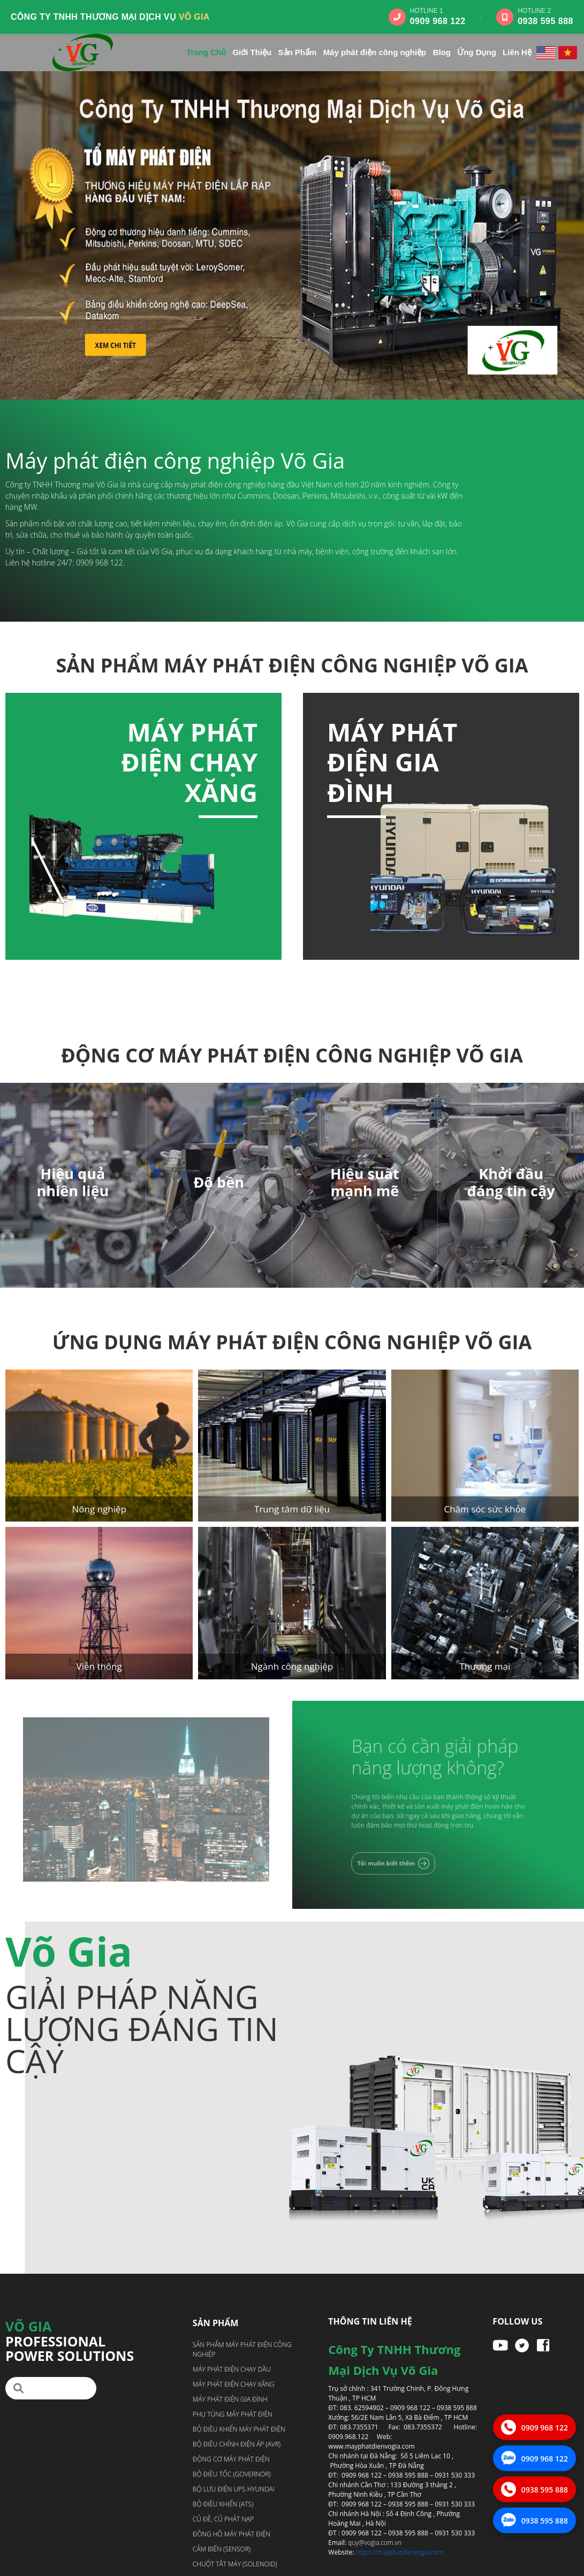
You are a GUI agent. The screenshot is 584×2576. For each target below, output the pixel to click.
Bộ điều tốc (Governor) (232, 2474)
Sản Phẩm (297, 52)
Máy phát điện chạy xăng (487, 762)
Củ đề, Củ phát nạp (223, 2519)
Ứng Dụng (476, 52)
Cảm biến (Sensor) (222, 2549)
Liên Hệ (517, 52)
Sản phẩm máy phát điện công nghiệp (242, 2349)
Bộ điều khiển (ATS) (223, 2504)
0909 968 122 (438, 21)
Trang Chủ (206, 52)
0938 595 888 (545, 21)
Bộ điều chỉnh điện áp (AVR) (236, 2444)
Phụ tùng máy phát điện (232, 2414)
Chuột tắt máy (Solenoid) (235, 2564)
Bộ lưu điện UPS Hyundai (234, 2489)
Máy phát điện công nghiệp (375, 52)
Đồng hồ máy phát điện (231, 2534)
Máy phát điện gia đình (230, 2399)
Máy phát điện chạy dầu (97, 762)
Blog (442, 52)
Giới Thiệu (251, 52)
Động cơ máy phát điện (231, 2459)
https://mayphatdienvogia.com (400, 2552)
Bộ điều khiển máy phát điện (239, 2429)
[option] (143, 826)
